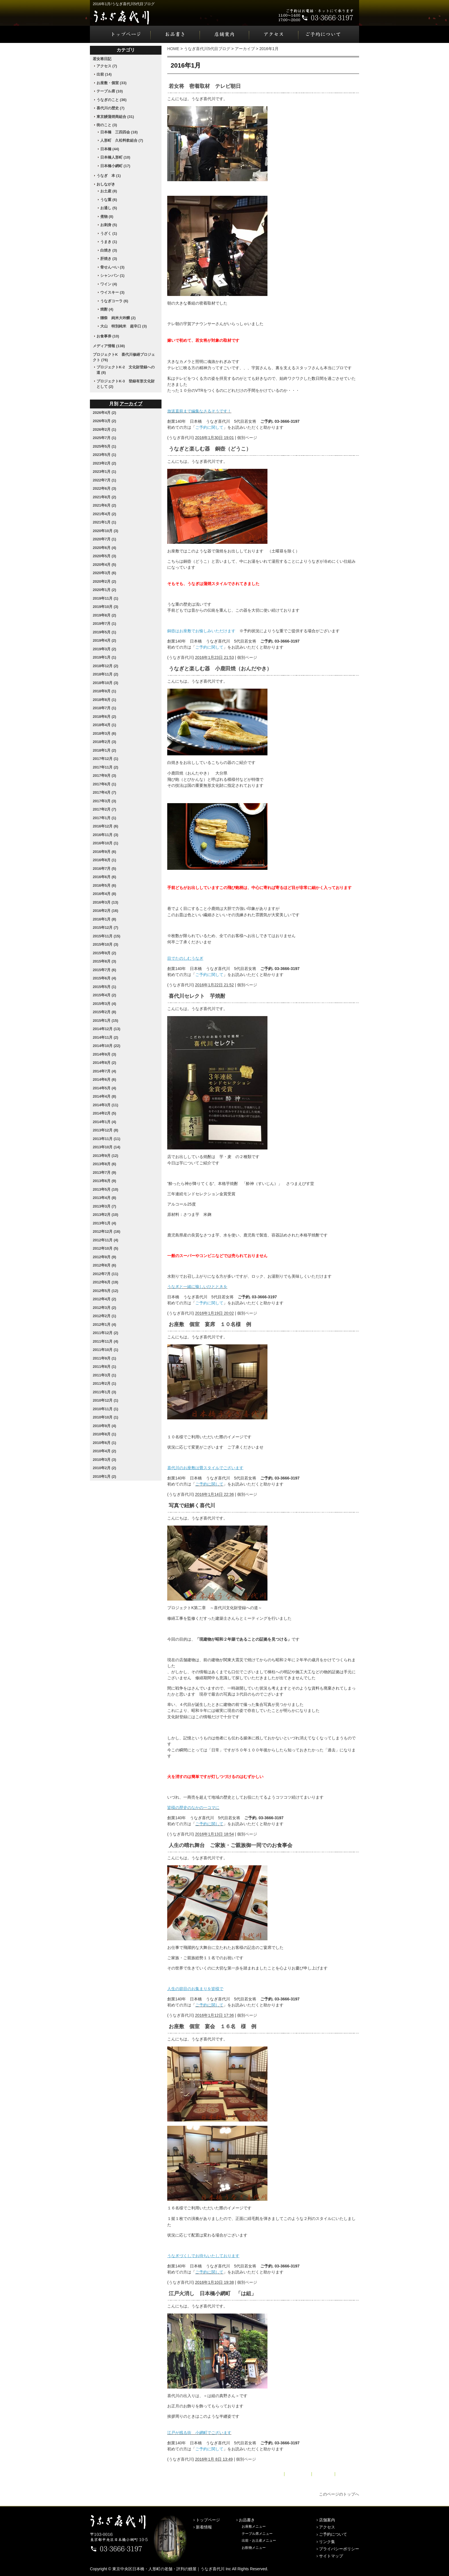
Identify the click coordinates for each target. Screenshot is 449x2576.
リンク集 (327, 2541)
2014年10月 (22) (106, 1046)
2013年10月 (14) (106, 1147)
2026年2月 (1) (104, 429)
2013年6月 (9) (104, 1181)
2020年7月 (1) (104, 539)
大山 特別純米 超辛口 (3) (123, 326)
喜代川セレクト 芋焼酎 (197, 996)
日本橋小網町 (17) (115, 166)
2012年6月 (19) (105, 1282)
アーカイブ (245, 48)
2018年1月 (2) (104, 750)
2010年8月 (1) (104, 1434)
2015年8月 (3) (104, 961)
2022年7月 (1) (104, 480)
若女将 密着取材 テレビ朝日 (205, 86)
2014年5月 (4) (104, 1088)
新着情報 (204, 2527)
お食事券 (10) (108, 336)
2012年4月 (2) (104, 1299)
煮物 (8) (106, 216)
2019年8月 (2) (104, 615)
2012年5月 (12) (105, 1291)
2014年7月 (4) (104, 1071)
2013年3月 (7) (104, 1206)
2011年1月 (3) (104, 1392)
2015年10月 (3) (105, 944)
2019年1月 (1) (104, 657)
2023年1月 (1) (104, 471)
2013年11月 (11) (106, 1139)
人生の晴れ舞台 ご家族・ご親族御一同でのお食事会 (230, 1845)
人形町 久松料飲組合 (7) (121, 140)
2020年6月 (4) (104, 548)
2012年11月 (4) (105, 1240)
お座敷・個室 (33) (112, 83)
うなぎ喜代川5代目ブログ (207, 48)
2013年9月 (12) (105, 1155)
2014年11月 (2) (105, 1037)
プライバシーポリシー (339, 2549)
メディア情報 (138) (109, 346)
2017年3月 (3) (104, 801)
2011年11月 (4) (105, 1341)
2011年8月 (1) (104, 1366)
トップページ (120, 34)
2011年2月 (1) (104, 1383)
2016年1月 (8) (104, 919)
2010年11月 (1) (105, 1409)
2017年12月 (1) (105, 758)
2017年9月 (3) (104, 775)
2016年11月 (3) (105, 835)
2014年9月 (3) (104, 1054)
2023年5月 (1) (104, 455)
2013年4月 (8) (104, 1198)
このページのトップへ (339, 2494)
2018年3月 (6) (104, 733)
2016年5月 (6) (104, 885)
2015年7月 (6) (104, 970)
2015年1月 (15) (105, 1020)
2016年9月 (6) (104, 852)
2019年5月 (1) (104, 632)
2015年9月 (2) (104, 953)
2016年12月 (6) (105, 826)
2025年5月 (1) (104, 446)
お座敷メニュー (254, 2526)
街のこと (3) (107, 125)
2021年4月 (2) (104, 514)
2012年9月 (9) (104, 1257)
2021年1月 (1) (104, 522)
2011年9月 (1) (104, 1358)
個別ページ (247, 437)
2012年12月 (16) (106, 1231)
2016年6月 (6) (104, 877)
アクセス (273, 34)
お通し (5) (108, 208)
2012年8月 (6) (104, 1265)
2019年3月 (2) (104, 649)
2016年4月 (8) (104, 894)
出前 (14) (104, 74)
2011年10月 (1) (105, 1350)
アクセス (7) (107, 66)
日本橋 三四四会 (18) (119, 132)
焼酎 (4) (106, 309)
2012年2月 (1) (104, 1316)
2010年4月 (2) (104, 1451)
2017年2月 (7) (104, 809)
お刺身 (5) (108, 225)
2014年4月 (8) (104, 1096)
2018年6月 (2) (104, 716)
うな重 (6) (108, 199)
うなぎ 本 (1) (109, 175)
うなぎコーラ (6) (114, 301)
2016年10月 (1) (105, 843)
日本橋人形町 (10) (115, 157)
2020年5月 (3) (104, 556)
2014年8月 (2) (104, 1062)
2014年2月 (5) (104, 1113)
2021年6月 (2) (104, 505)
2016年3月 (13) (105, 902)
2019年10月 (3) (105, 607)
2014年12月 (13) (106, 1029)
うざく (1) (108, 233)
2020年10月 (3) (105, 531)
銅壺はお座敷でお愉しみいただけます (201, 631)
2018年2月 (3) (104, 742)
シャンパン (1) (112, 275)
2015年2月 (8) (104, 1012)
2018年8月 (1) (104, 700)
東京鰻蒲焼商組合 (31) (115, 116)
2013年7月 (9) (104, 1172)
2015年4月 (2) (104, 995)
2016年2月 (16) (105, 910)
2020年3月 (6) (104, 573)
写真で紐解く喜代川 (192, 1505)
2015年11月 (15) (106, 936)
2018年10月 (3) (105, 683)
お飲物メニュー (254, 2548)
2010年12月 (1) (105, 1400)
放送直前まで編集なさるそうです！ (199, 411)
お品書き (175, 34)
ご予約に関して (209, 427)
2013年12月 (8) (105, 1130)
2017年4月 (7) (104, 792)
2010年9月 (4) (104, 1426)
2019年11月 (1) (105, 598)
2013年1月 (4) (104, 1223)
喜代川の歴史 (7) (111, 108)
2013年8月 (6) (104, 1164)
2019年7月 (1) (104, 623)
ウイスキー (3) (112, 292)
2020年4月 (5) (104, 564)
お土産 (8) (108, 191)
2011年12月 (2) (105, 1333)
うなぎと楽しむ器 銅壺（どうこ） (210, 449)
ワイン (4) (108, 284)
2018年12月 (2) (105, 666)
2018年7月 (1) (104, 708)
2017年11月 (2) (105, 767)
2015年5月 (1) (104, 987)
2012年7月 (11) (105, 1274)
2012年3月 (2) (104, 1307)
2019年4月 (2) (104, 640)
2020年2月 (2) (104, 581)
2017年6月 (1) (104, 784)
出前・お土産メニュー (259, 2541)
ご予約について (328, 34)
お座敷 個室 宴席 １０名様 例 (210, 1324)
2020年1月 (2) (104, 590)
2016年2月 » (347, 2474)
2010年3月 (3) (104, 1459)
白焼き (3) (108, 250)
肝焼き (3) (108, 258)
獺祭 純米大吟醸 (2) (118, 318)
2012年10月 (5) (105, 1248)
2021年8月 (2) (104, 497)
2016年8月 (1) (104, 860)
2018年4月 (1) (104, 725)
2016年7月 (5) (104, 868)
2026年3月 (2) (104, 421)
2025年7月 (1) (104, 438)
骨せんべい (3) (112, 267)
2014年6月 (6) (104, 1079)
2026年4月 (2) (104, 412)
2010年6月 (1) (104, 1443)
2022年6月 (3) (104, 488)
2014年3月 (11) (105, 1105)
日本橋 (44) (109, 149)
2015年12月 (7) (105, 927)
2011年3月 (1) (104, 1375)
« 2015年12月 (270, 2474)
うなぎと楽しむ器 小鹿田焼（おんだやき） (220, 668)
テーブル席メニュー (257, 2534)
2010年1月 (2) (104, 1476)
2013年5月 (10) (105, 1189)
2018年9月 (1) (104, 691)
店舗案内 (224, 34)
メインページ (298, 2474)
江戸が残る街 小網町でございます (199, 2432)
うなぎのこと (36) (112, 100)
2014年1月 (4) (104, 1122)
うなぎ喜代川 (181, 437)
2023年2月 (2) (104, 463)
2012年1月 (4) (104, 1324)
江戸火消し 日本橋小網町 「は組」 (212, 2293)
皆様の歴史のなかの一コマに (193, 1807)
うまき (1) (108, 242)
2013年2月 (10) (105, 1214)
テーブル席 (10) (110, 91)
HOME (173, 48)
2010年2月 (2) (104, 1468)
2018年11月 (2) (105, 674)
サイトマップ (331, 2556)
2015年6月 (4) (104, 978)
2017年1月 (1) (104, 818)
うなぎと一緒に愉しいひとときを (197, 1286)
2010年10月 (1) (105, 1417)
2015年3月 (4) (104, 1003)
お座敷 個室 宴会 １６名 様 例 (212, 2026)
